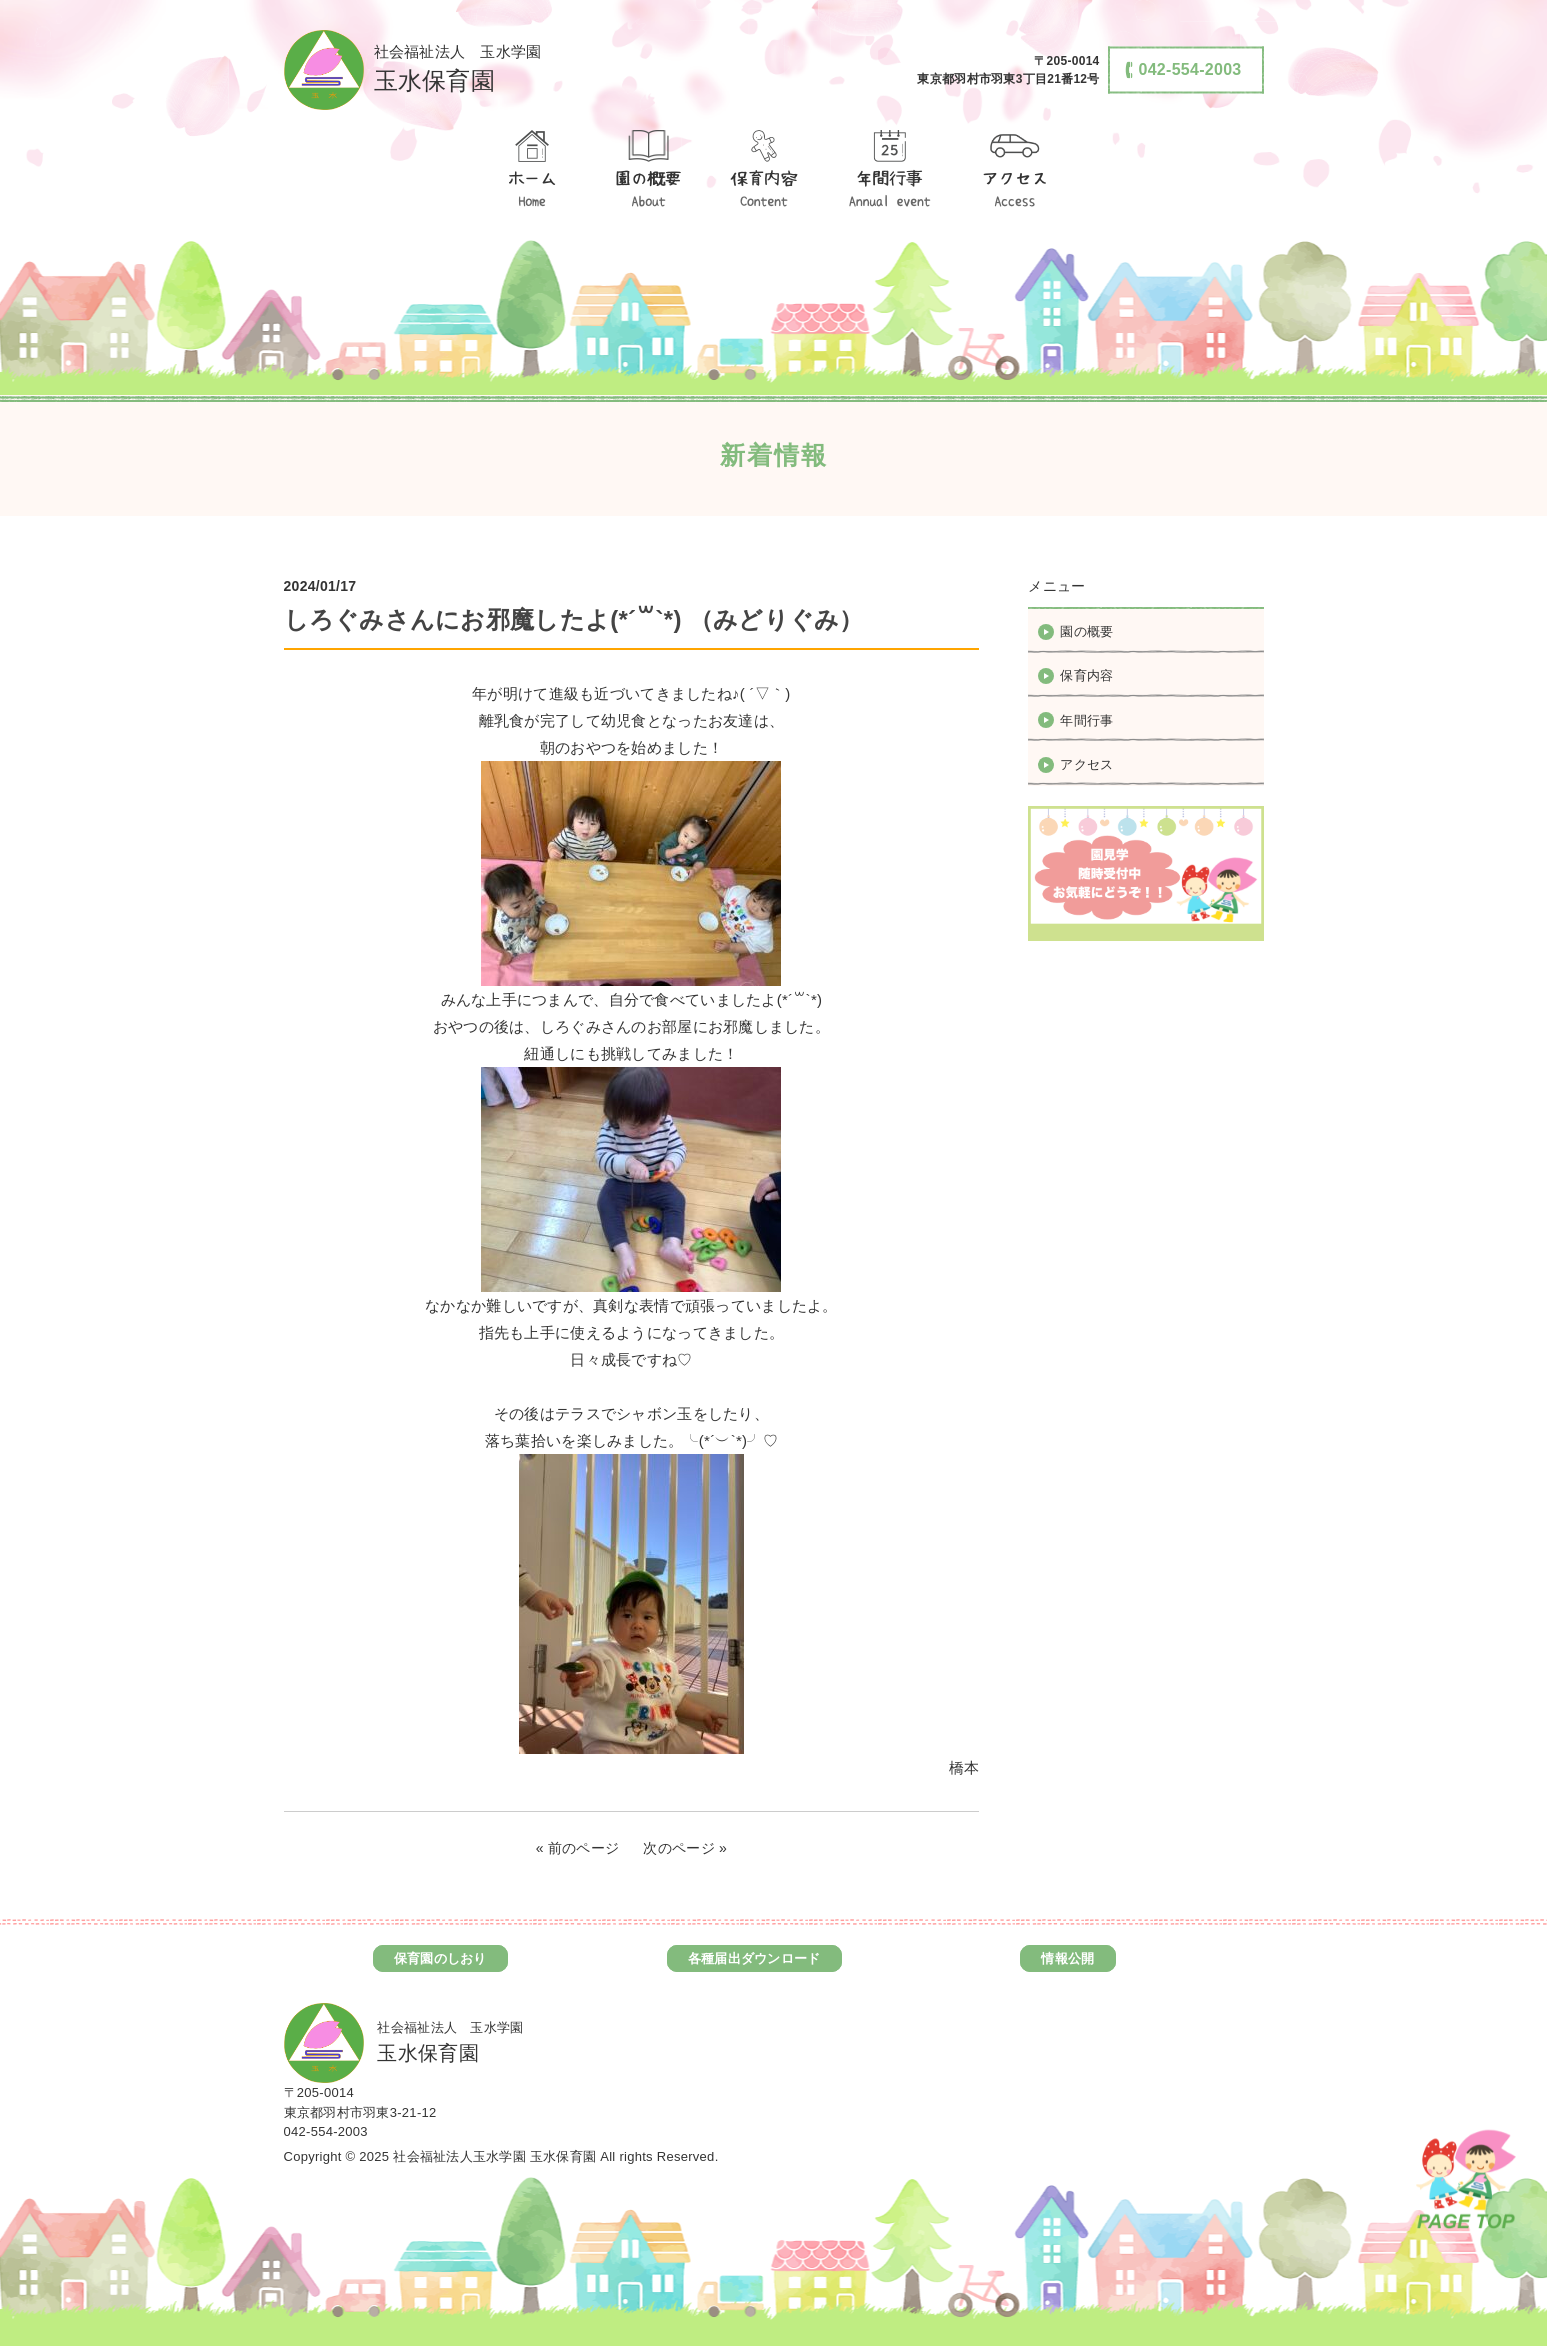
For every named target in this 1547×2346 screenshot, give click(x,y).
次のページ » (685, 1848)
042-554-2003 (326, 2131)
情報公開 (1067, 1958)
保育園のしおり (440, 1958)
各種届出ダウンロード (754, 1958)
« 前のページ (578, 1848)
